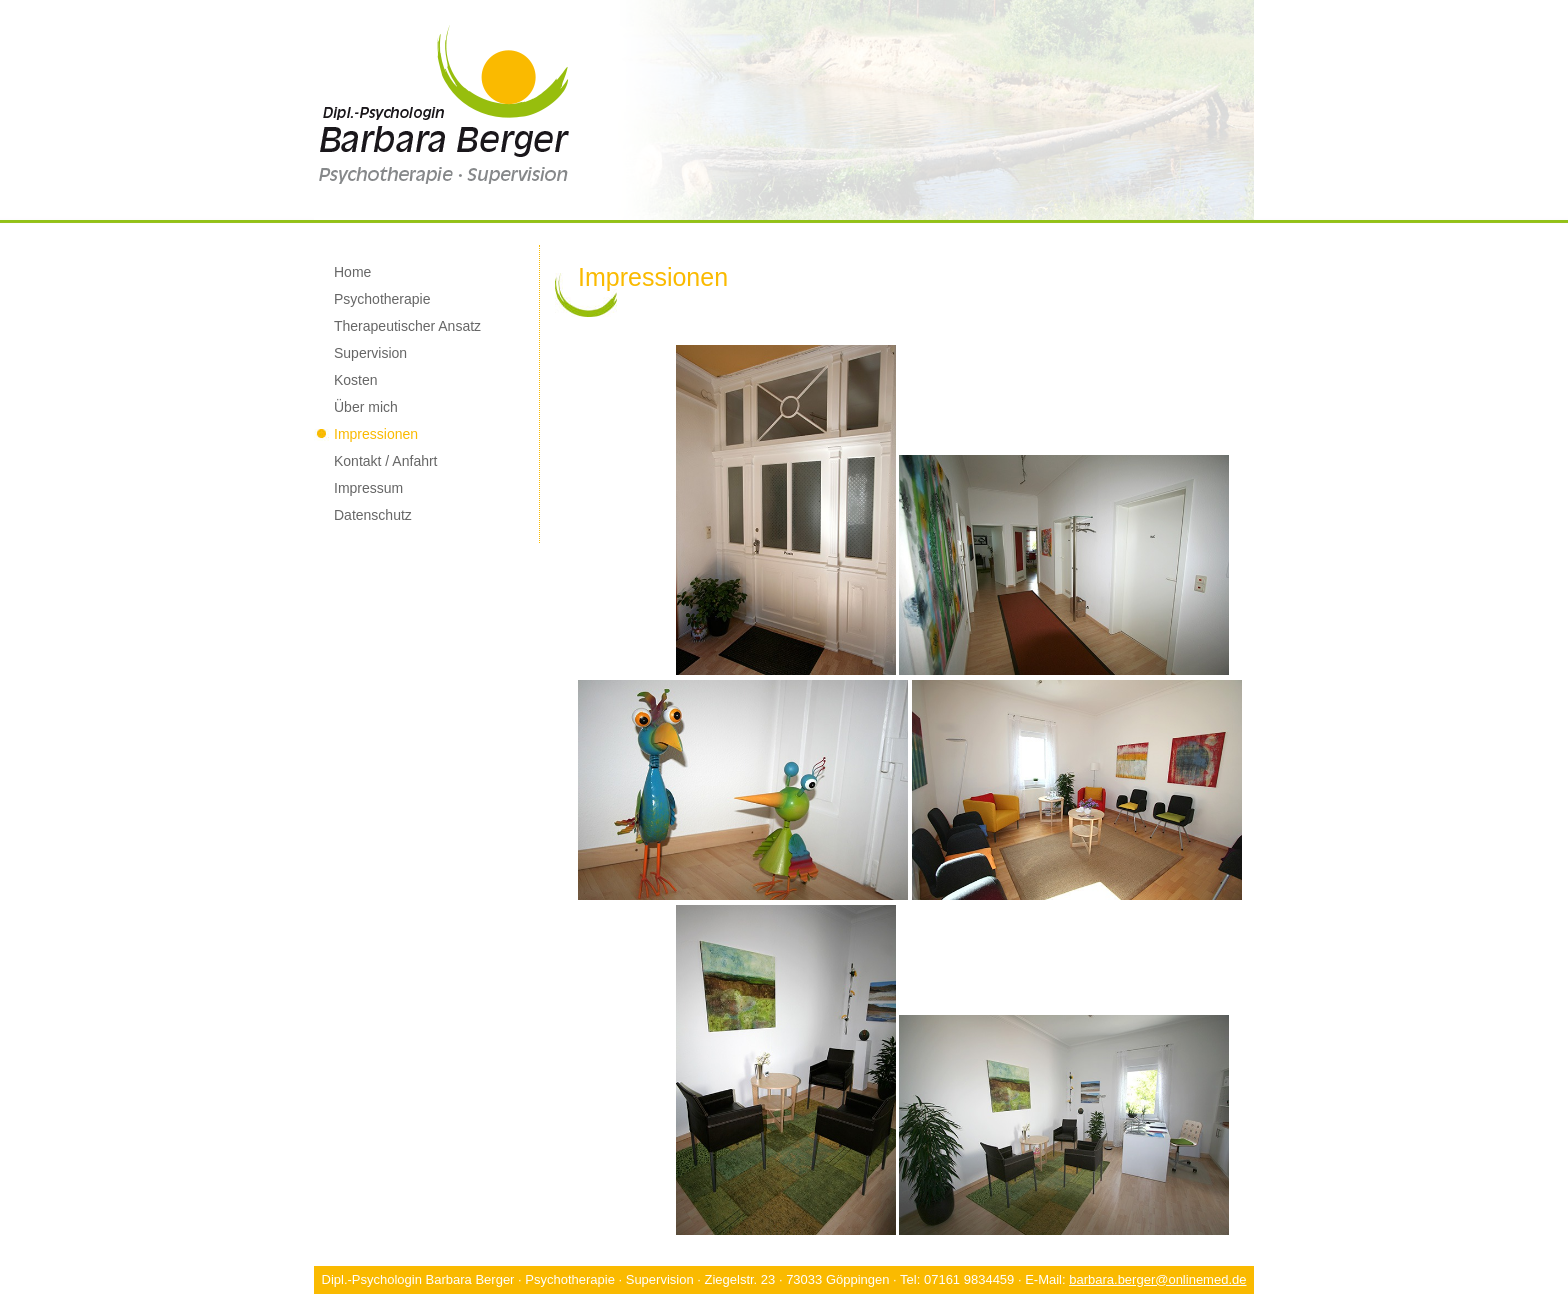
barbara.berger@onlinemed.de (1157, 1279)
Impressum (368, 488)
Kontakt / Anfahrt (386, 461)
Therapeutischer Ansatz (407, 326)
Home (352, 272)
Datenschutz (373, 515)
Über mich (366, 407)
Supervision (370, 353)
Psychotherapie (382, 299)
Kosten (356, 380)
